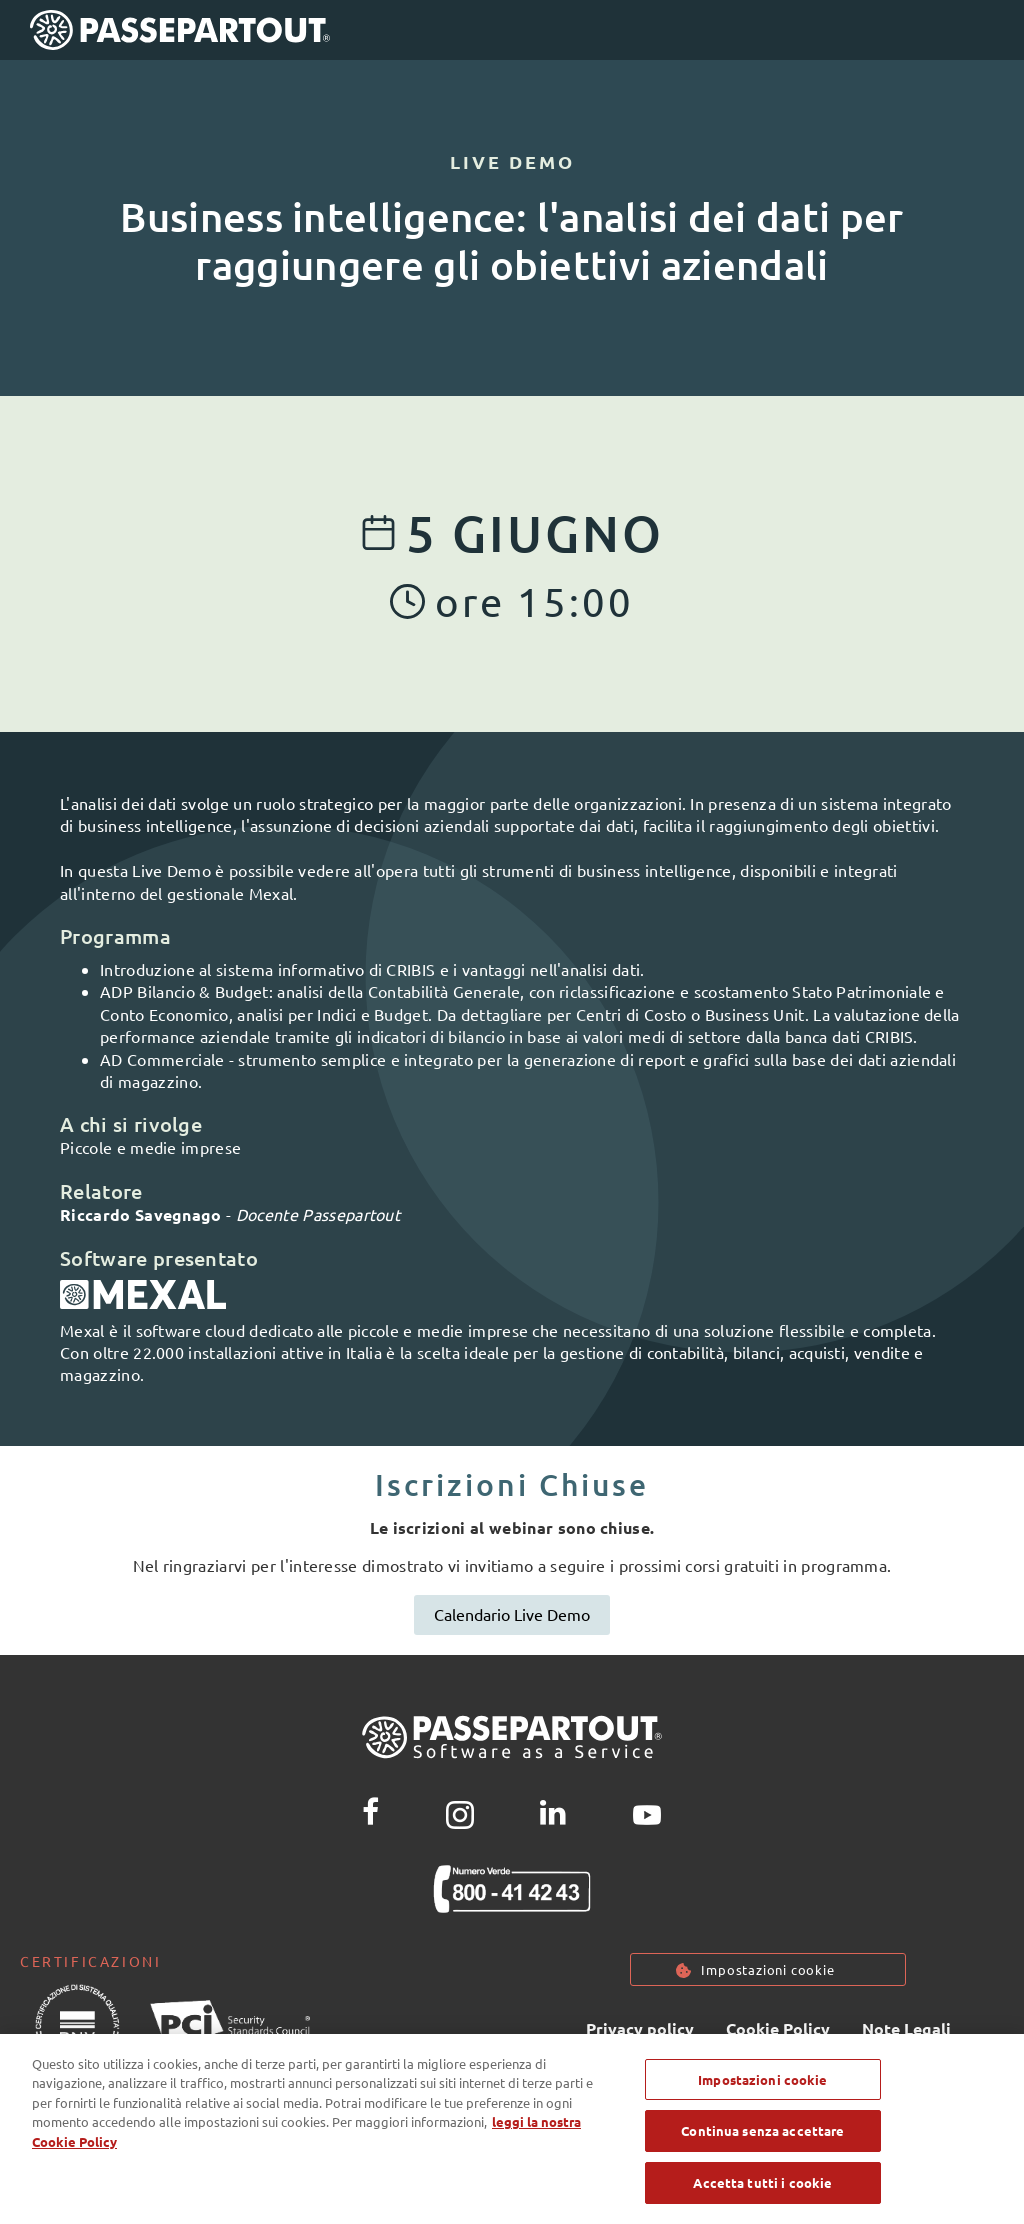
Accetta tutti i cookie (762, 2197)
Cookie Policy (778, 2028)
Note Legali (906, 2028)
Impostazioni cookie (767, 1969)
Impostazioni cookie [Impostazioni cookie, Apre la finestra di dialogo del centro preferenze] (762, 2093)
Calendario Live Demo (512, 1614)
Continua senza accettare (762, 2145)
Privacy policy (640, 2028)
